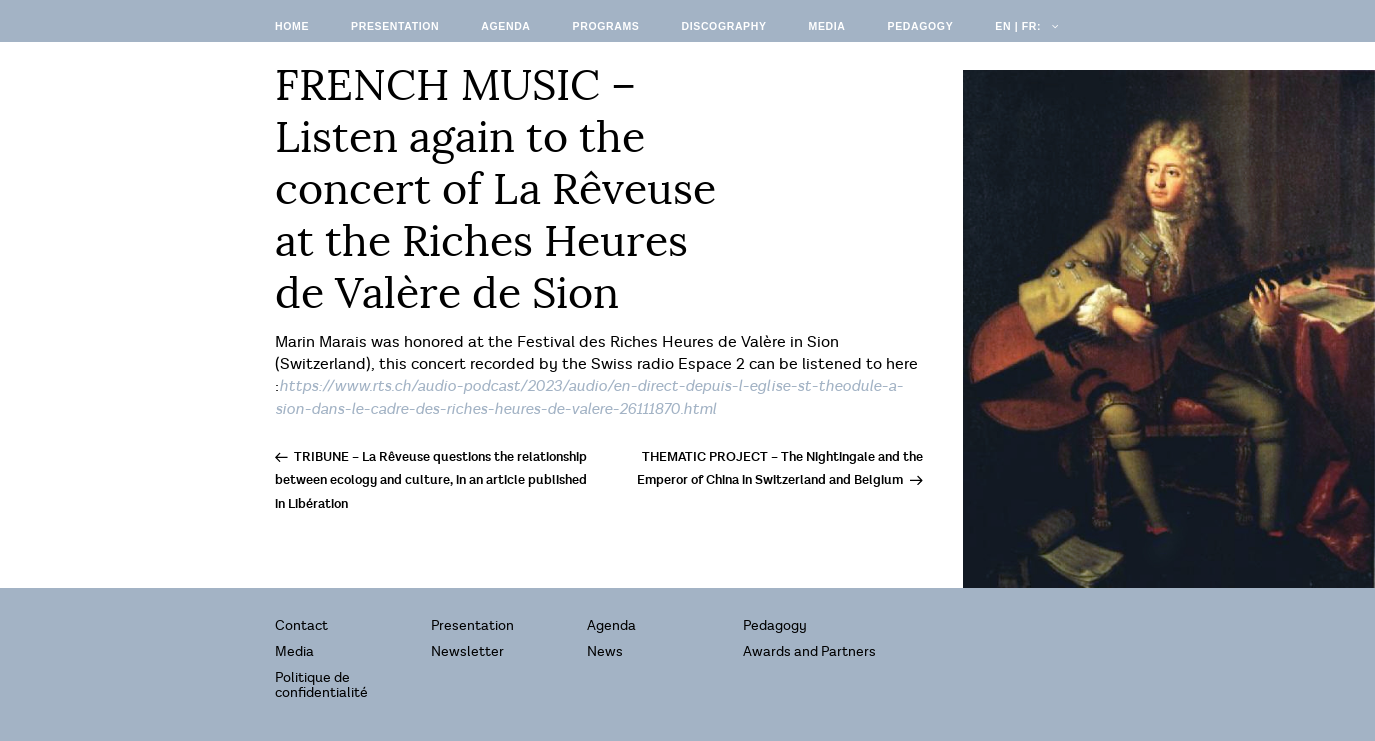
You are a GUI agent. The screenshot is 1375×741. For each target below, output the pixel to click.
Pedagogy (921, 26)
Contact (301, 625)
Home (292, 26)
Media (827, 26)
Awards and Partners (809, 651)
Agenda (505, 26)
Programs (606, 26)
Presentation (395, 26)
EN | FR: (1025, 26)
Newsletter (467, 651)
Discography (723, 26)
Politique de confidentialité (321, 685)
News (605, 651)
